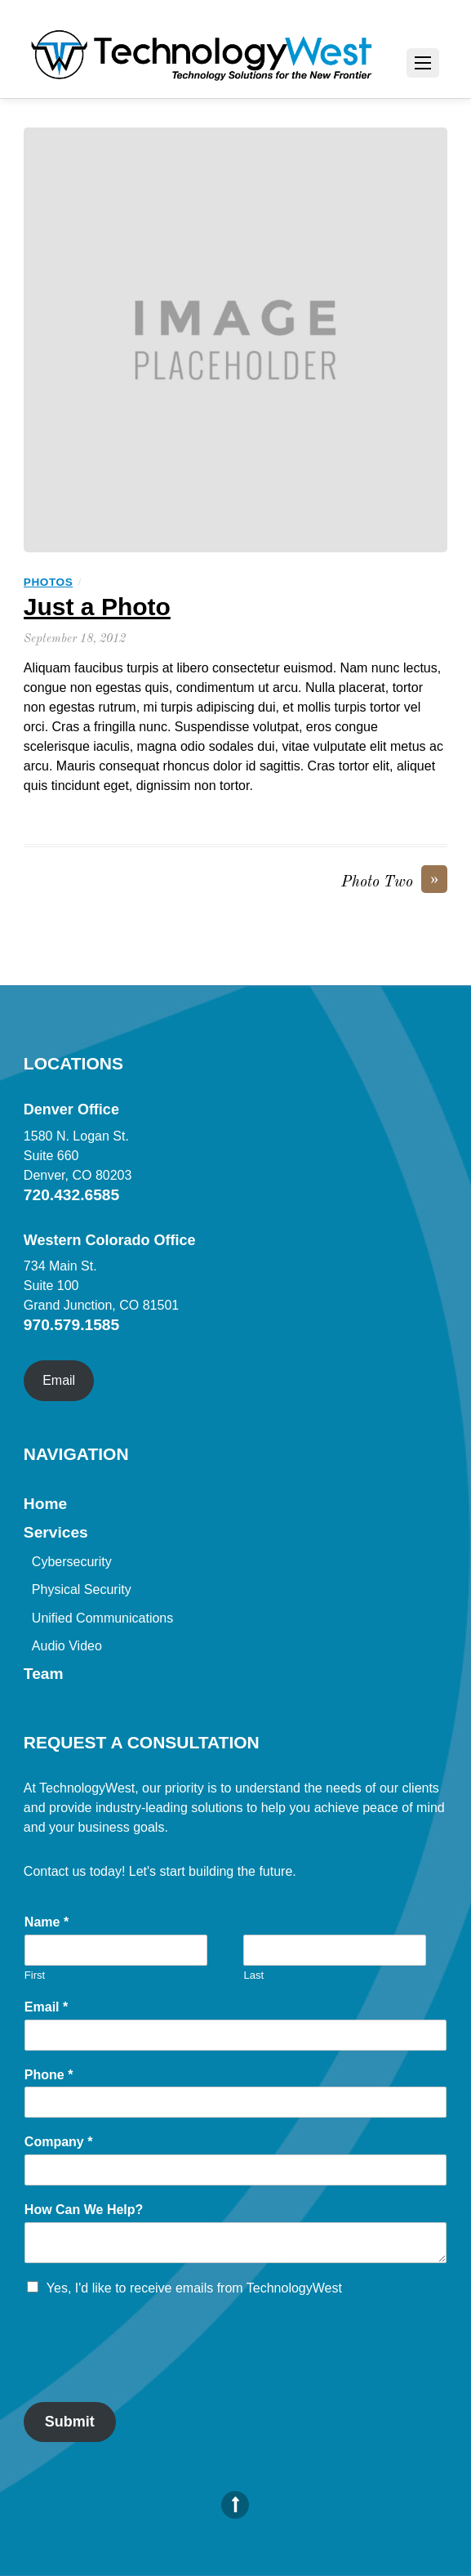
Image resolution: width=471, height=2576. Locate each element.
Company (58, 2142)
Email (58, 1380)
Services (56, 1532)
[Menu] (423, 63)
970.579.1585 (71, 1324)
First (34, 1975)
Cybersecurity (72, 1562)
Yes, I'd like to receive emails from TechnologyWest (194, 2288)
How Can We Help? (84, 2210)
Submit (70, 2421)
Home (45, 1503)
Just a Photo (97, 606)
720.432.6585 (71, 1194)
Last (253, 1975)
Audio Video (67, 1646)
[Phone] (235, 2102)
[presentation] (148, 2375)
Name (46, 1922)
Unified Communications (102, 1618)
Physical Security (81, 1589)
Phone (48, 2075)
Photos (48, 582)
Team (44, 1673)
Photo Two (394, 882)
